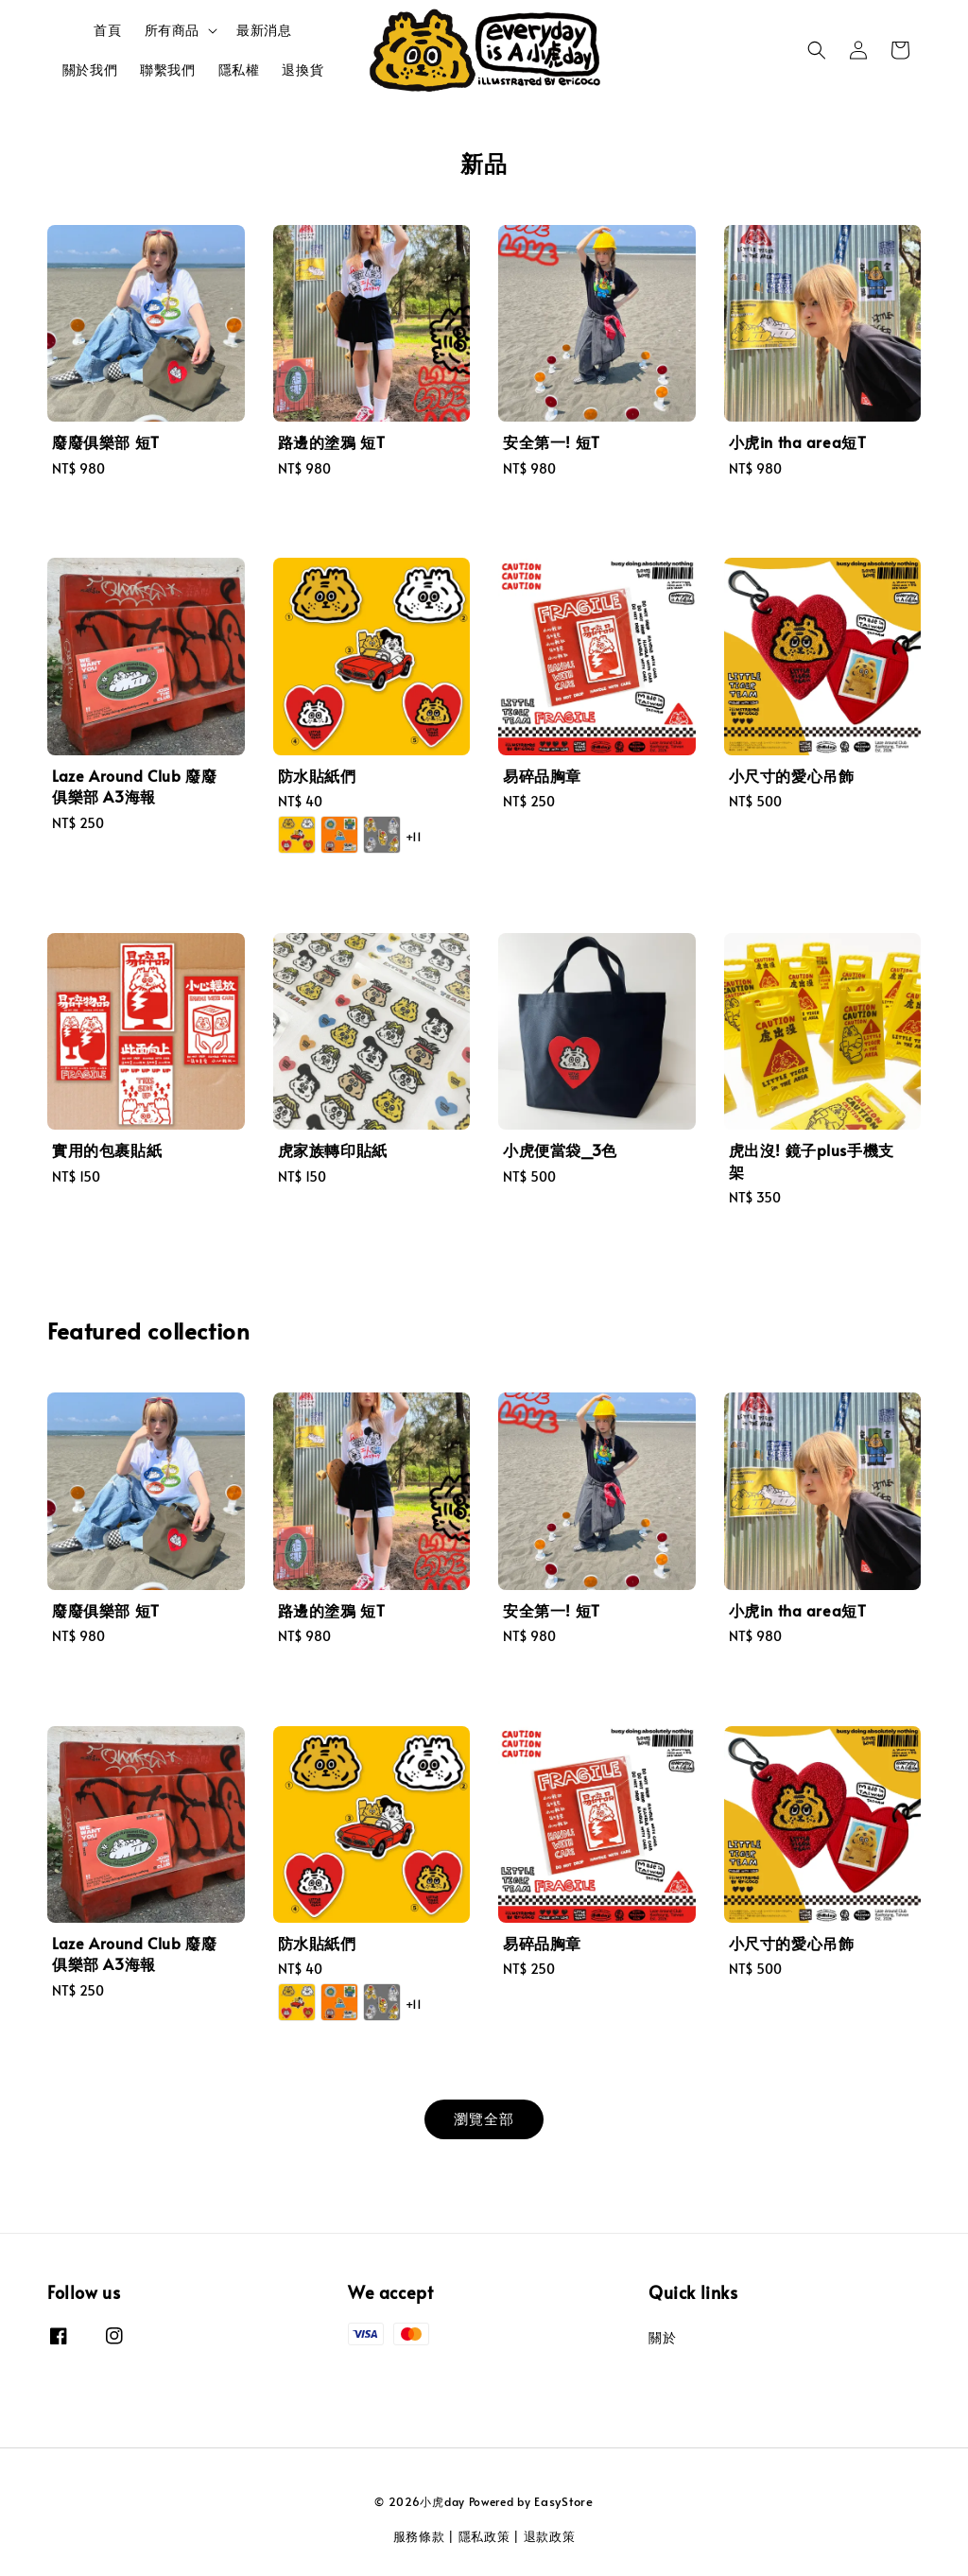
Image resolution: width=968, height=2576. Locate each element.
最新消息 (263, 30)
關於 (662, 2337)
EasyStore (563, 2501)
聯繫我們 (167, 69)
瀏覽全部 (484, 2118)
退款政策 (550, 2536)
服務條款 (419, 2536)
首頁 (107, 30)
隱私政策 (484, 2536)
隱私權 (239, 69)
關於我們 (89, 69)
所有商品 (172, 30)
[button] (817, 50)
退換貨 (302, 69)
